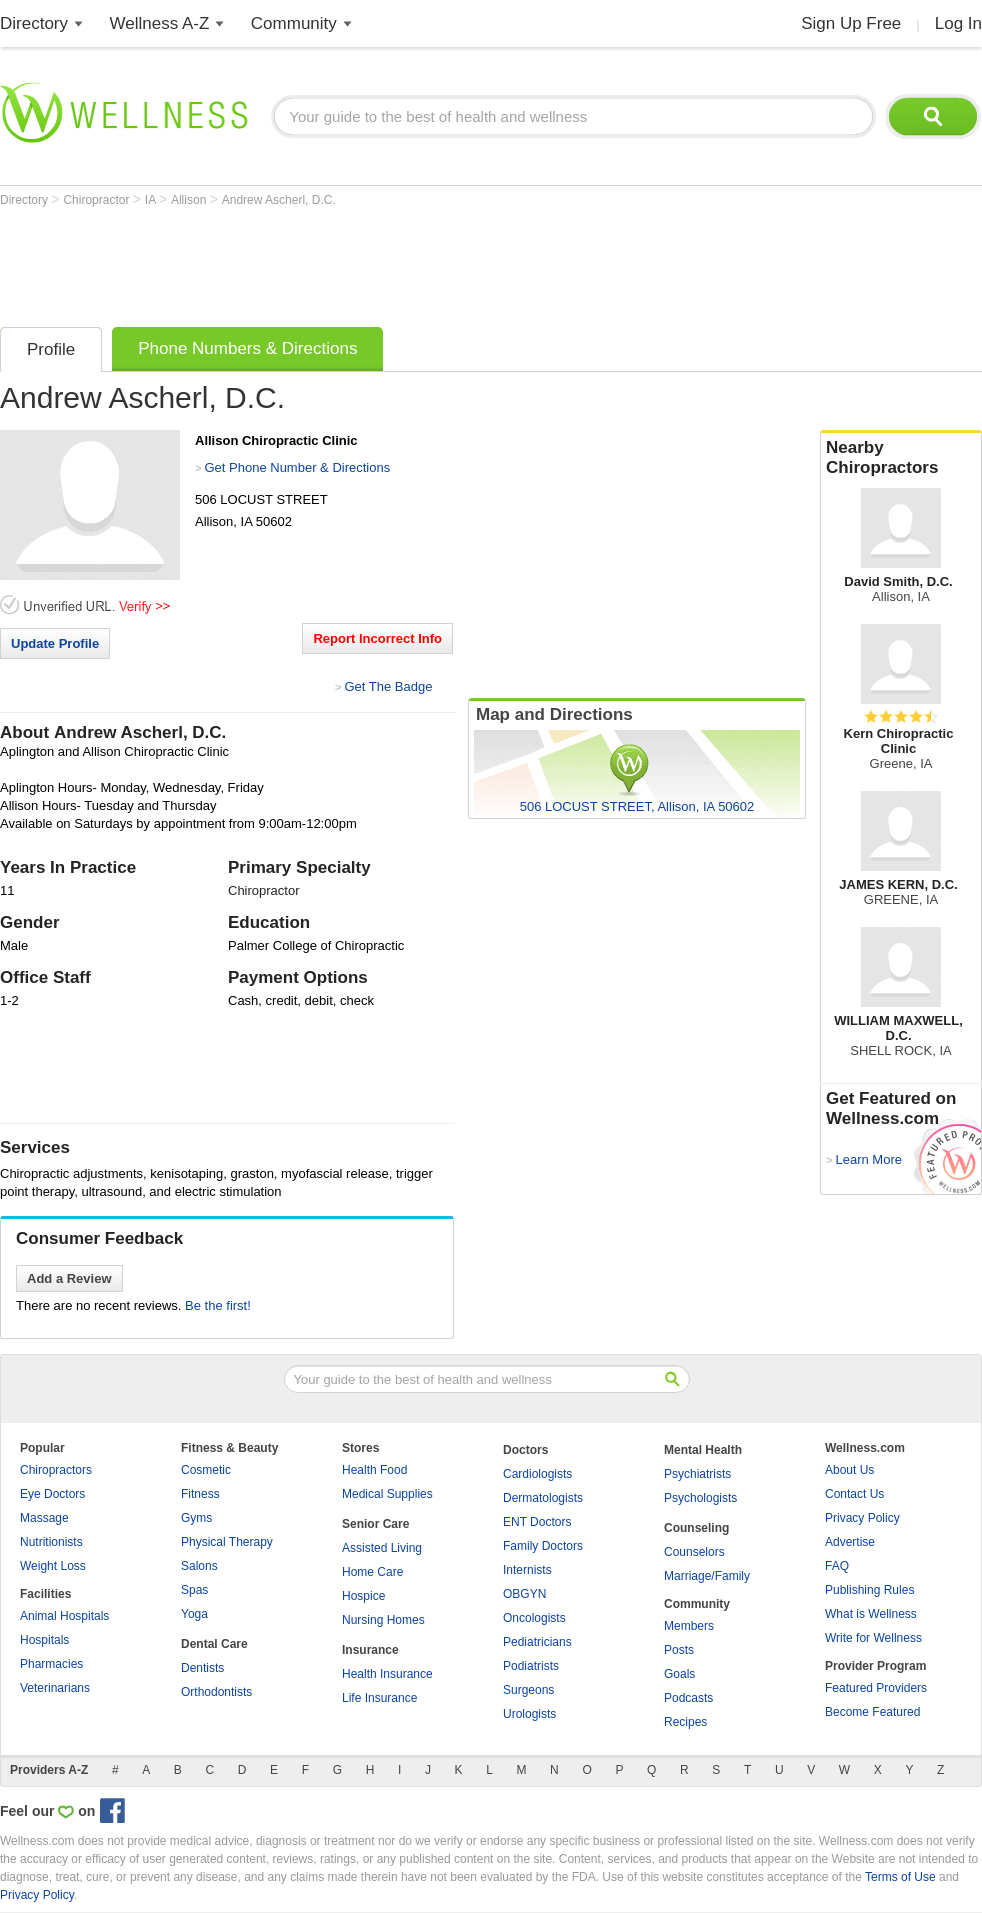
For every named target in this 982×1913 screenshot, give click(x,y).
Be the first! (218, 1305)
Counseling (696, 1528)
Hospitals (44, 1640)
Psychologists (700, 1498)
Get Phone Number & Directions (297, 467)
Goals (679, 1674)
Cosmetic (206, 1470)
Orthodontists (216, 1692)
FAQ (837, 1566)
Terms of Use (900, 1877)
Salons (199, 1566)
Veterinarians (55, 1688)
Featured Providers (876, 1688)
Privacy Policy (862, 1518)
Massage (44, 1518)
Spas (194, 1590)
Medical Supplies (387, 1494)
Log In (958, 23)
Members (689, 1626)
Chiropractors (56, 1470)
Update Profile (55, 643)
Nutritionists (51, 1542)
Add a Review (69, 1278)
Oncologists (534, 1618)
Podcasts (688, 1698)
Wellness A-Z (160, 23)
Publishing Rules (869, 1590)
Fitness (200, 1494)
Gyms (196, 1518)
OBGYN (524, 1594)
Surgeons (528, 1690)
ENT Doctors (537, 1522)
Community (294, 23)
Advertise (850, 1542)
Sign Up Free (851, 23)
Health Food (374, 1470)
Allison (190, 200)
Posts (679, 1650)
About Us (849, 1470)
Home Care (372, 1572)
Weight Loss (53, 1566)
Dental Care (214, 1644)
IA (152, 200)
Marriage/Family (707, 1576)
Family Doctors (543, 1546)
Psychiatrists (697, 1474)
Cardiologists (537, 1474)
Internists (527, 1570)
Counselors (694, 1552)
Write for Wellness (873, 1638)
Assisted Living (382, 1548)
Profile (51, 349)
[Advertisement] (364, 262)
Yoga (194, 1614)
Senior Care (375, 1524)
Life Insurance (379, 1698)
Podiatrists (531, 1666)
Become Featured (872, 1712)
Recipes (685, 1722)
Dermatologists (543, 1498)
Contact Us (854, 1494)
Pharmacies (51, 1664)
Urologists (529, 1714)
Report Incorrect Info (377, 638)
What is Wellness (871, 1614)
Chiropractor (97, 200)
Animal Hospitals (64, 1616)
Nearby (901, 458)
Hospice (363, 1596)
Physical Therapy (227, 1542)
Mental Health (703, 1450)
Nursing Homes (383, 1620)
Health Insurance (387, 1674)
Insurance (370, 1650)
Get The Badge (388, 686)
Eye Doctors (52, 1494)
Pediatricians (537, 1642)
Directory (34, 23)
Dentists (202, 1668)
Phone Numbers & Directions (247, 348)
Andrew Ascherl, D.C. (279, 200)
